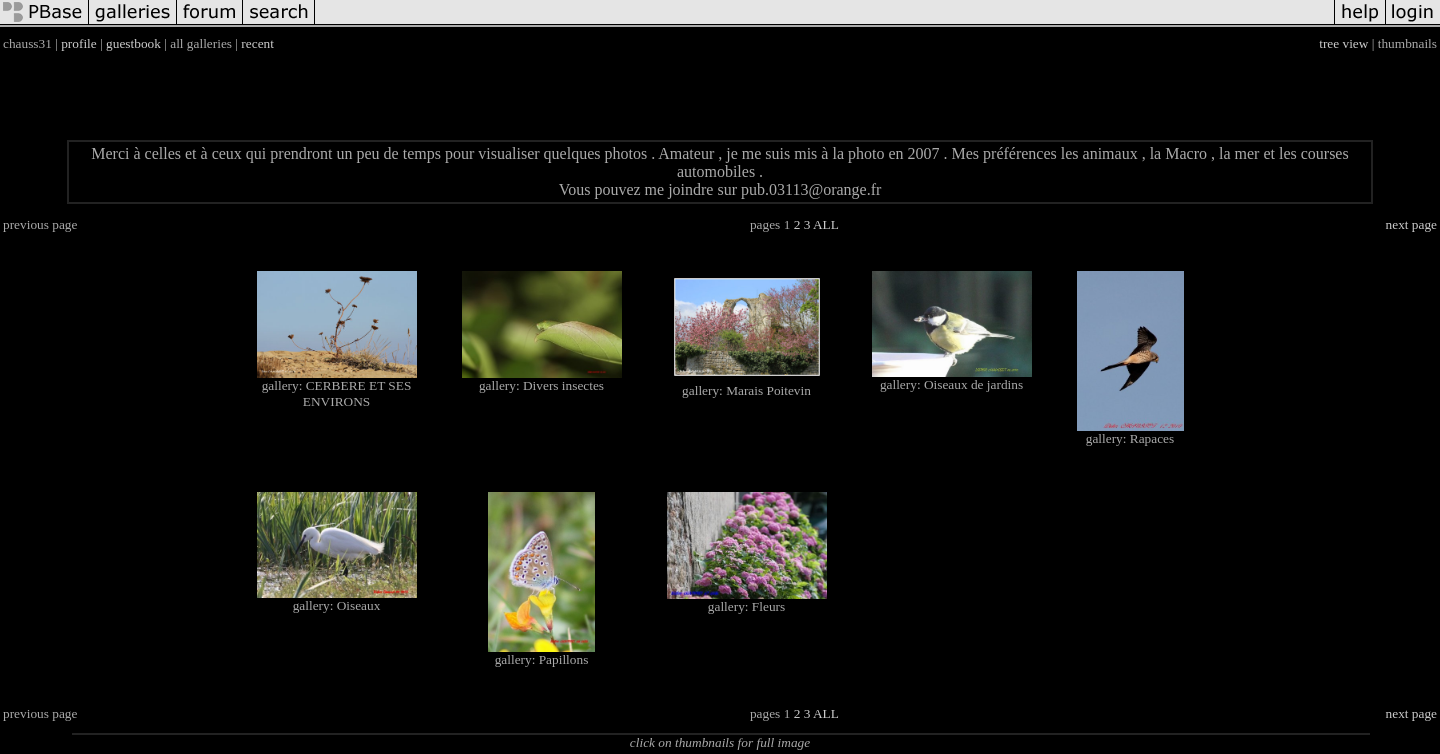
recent (257, 43)
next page (1411, 224)
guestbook (133, 43)
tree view (1343, 43)
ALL (826, 224)
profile (79, 43)
